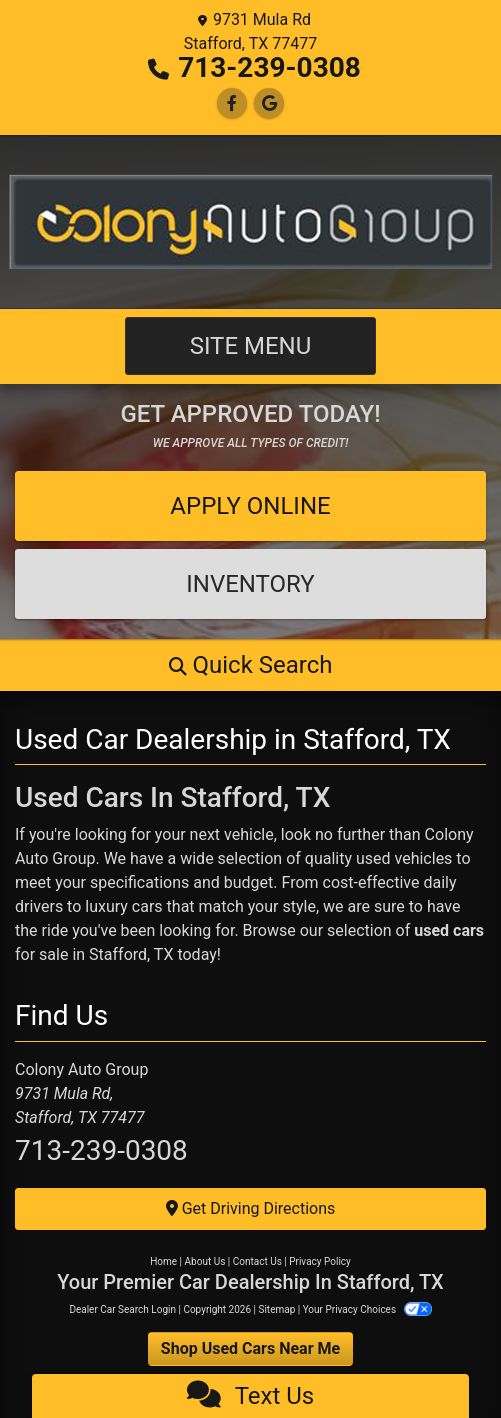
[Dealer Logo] (250, 221)
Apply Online (250, 506)
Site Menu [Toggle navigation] (251, 346)
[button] (250, 665)
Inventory (250, 584)
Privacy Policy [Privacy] (320, 1261)
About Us (205, 1261)
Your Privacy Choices (367, 1309)
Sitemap (276, 1309)
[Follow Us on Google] (269, 103)
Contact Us (257, 1261)
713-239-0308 (269, 67)
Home (163, 1261)
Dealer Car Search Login (122, 1309)
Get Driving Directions (251, 1208)
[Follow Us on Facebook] (232, 103)
